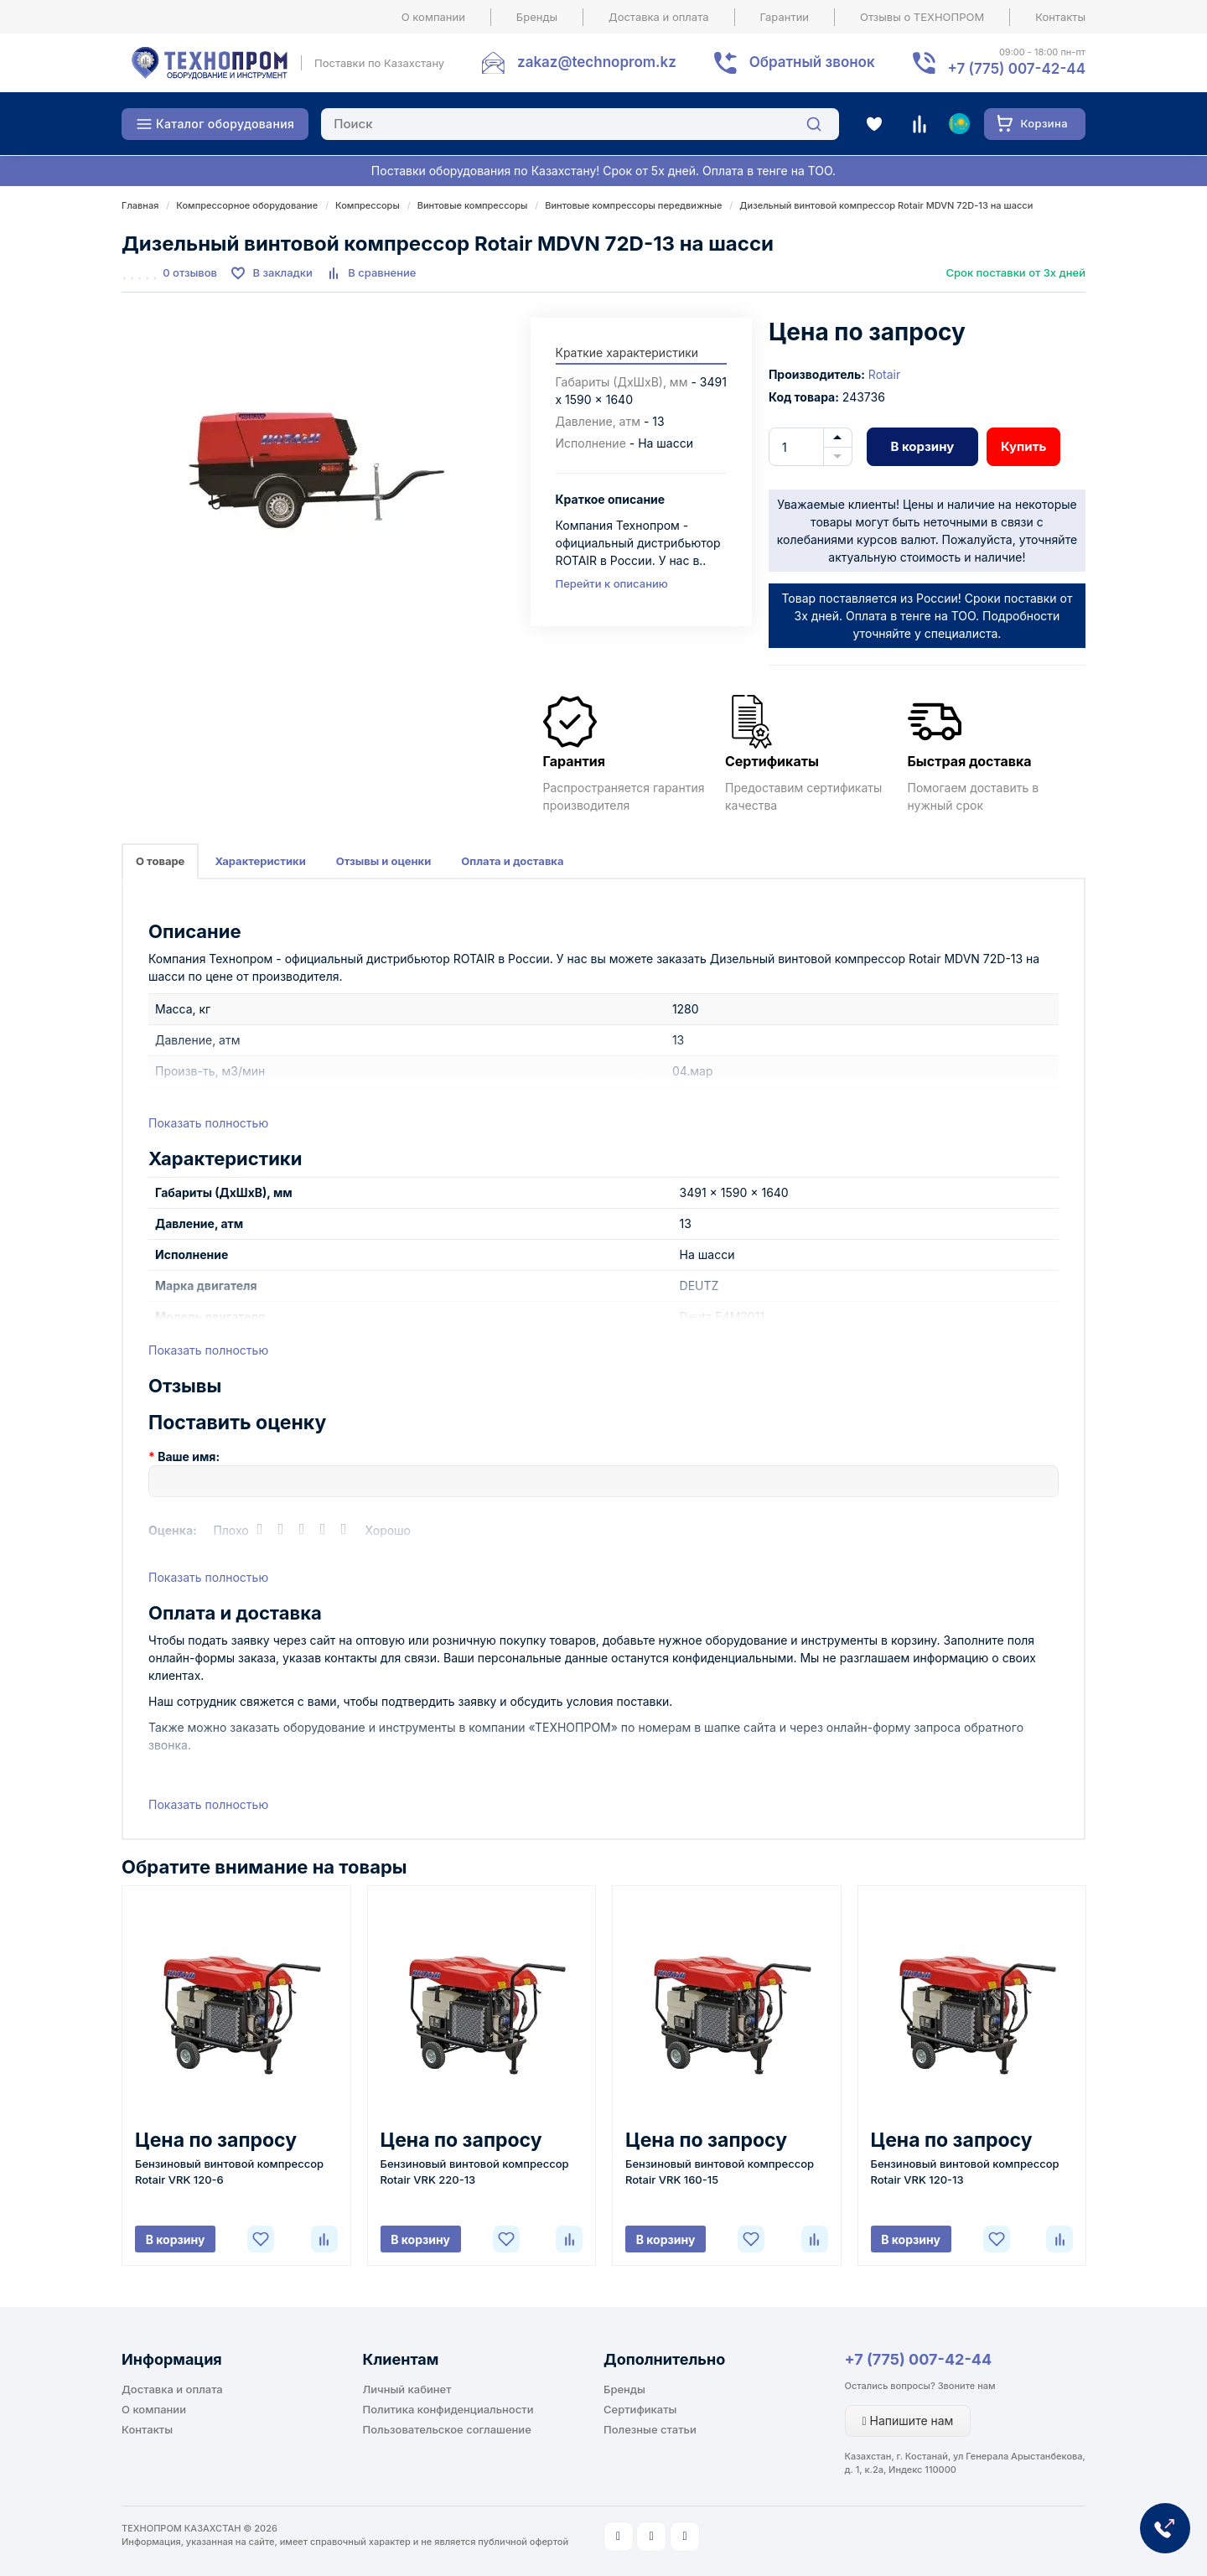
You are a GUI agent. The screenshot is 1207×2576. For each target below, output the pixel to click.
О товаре (160, 861)
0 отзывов (190, 272)
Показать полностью (208, 1123)
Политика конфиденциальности (448, 2409)
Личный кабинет (407, 2389)
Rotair (884, 374)
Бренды (536, 16)
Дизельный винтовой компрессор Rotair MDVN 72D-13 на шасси (886, 205)
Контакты (1060, 16)
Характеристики (260, 861)
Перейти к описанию (612, 583)
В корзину (922, 446)
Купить (1023, 446)
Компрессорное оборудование (247, 205)
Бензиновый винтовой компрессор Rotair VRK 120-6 (229, 2171)
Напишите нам (908, 2420)
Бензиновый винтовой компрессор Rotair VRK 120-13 (965, 2171)
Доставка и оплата (659, 16)
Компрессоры (367, 205)
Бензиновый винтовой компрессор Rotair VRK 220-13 (475, 2171)
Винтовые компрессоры (472, 205)
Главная (140, 205)
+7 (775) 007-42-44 (918, 2359)
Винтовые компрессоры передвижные (633, 205)
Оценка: (172, 1530)
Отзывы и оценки (384, 861)
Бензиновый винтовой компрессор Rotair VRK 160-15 (719, 2171)
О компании (433, 16)
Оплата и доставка (512, 861)
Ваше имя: (189, 1456)
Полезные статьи (650, 2429)
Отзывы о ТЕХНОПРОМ (922, 16)
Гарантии (785, 16)
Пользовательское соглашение (447, 2429)
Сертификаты (640, 2409)
